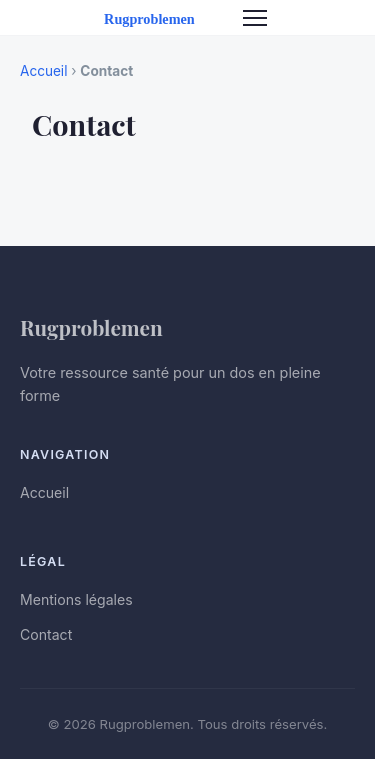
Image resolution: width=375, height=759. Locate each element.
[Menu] (255, 18)
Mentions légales (76, 599)
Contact (46, 634)
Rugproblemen (91, 327)
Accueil (43, 71)
